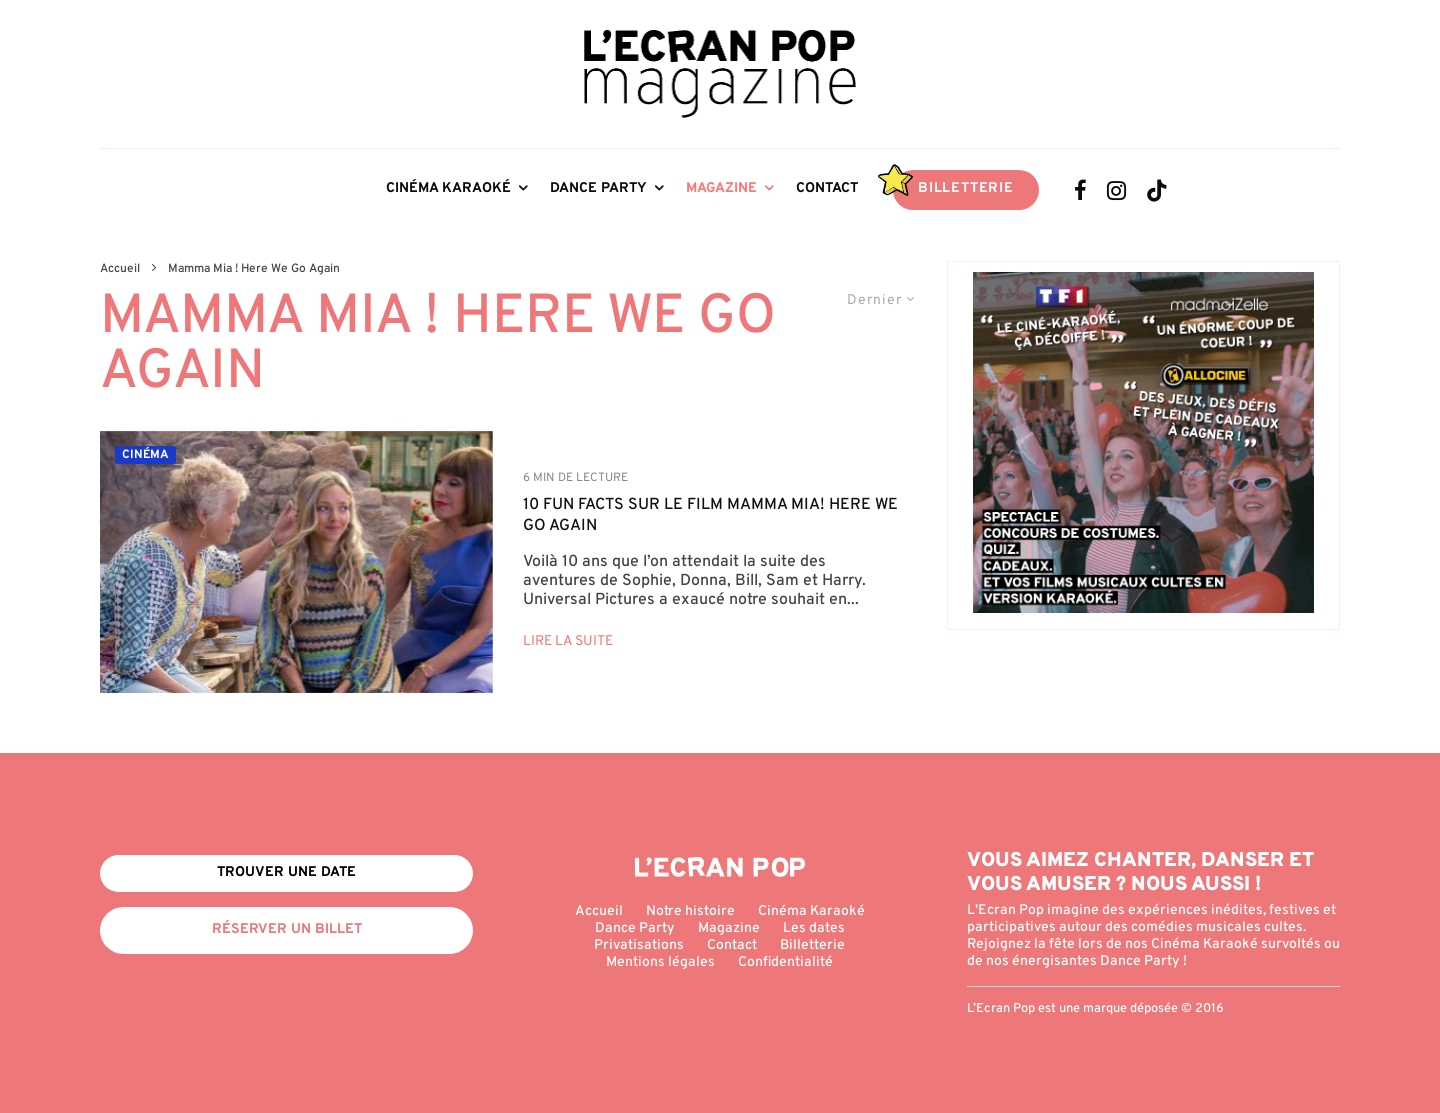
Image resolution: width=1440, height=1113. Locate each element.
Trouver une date (286, 872)
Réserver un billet (287, 929)
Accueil (599, 911)
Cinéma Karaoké (448, 188)
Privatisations (639, 945)
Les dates (814, 928)
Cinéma (145, 455)
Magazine (721, 188)
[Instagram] (1116, 190)
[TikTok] (1157, 190)
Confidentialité (785, 962)
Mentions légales (660, 962)
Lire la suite (568, 641)
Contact (827, 188)
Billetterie (966, 188)
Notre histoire (690, 911)
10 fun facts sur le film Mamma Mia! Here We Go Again (710, 515)
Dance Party (598, 188)
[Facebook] (1080, 190)
